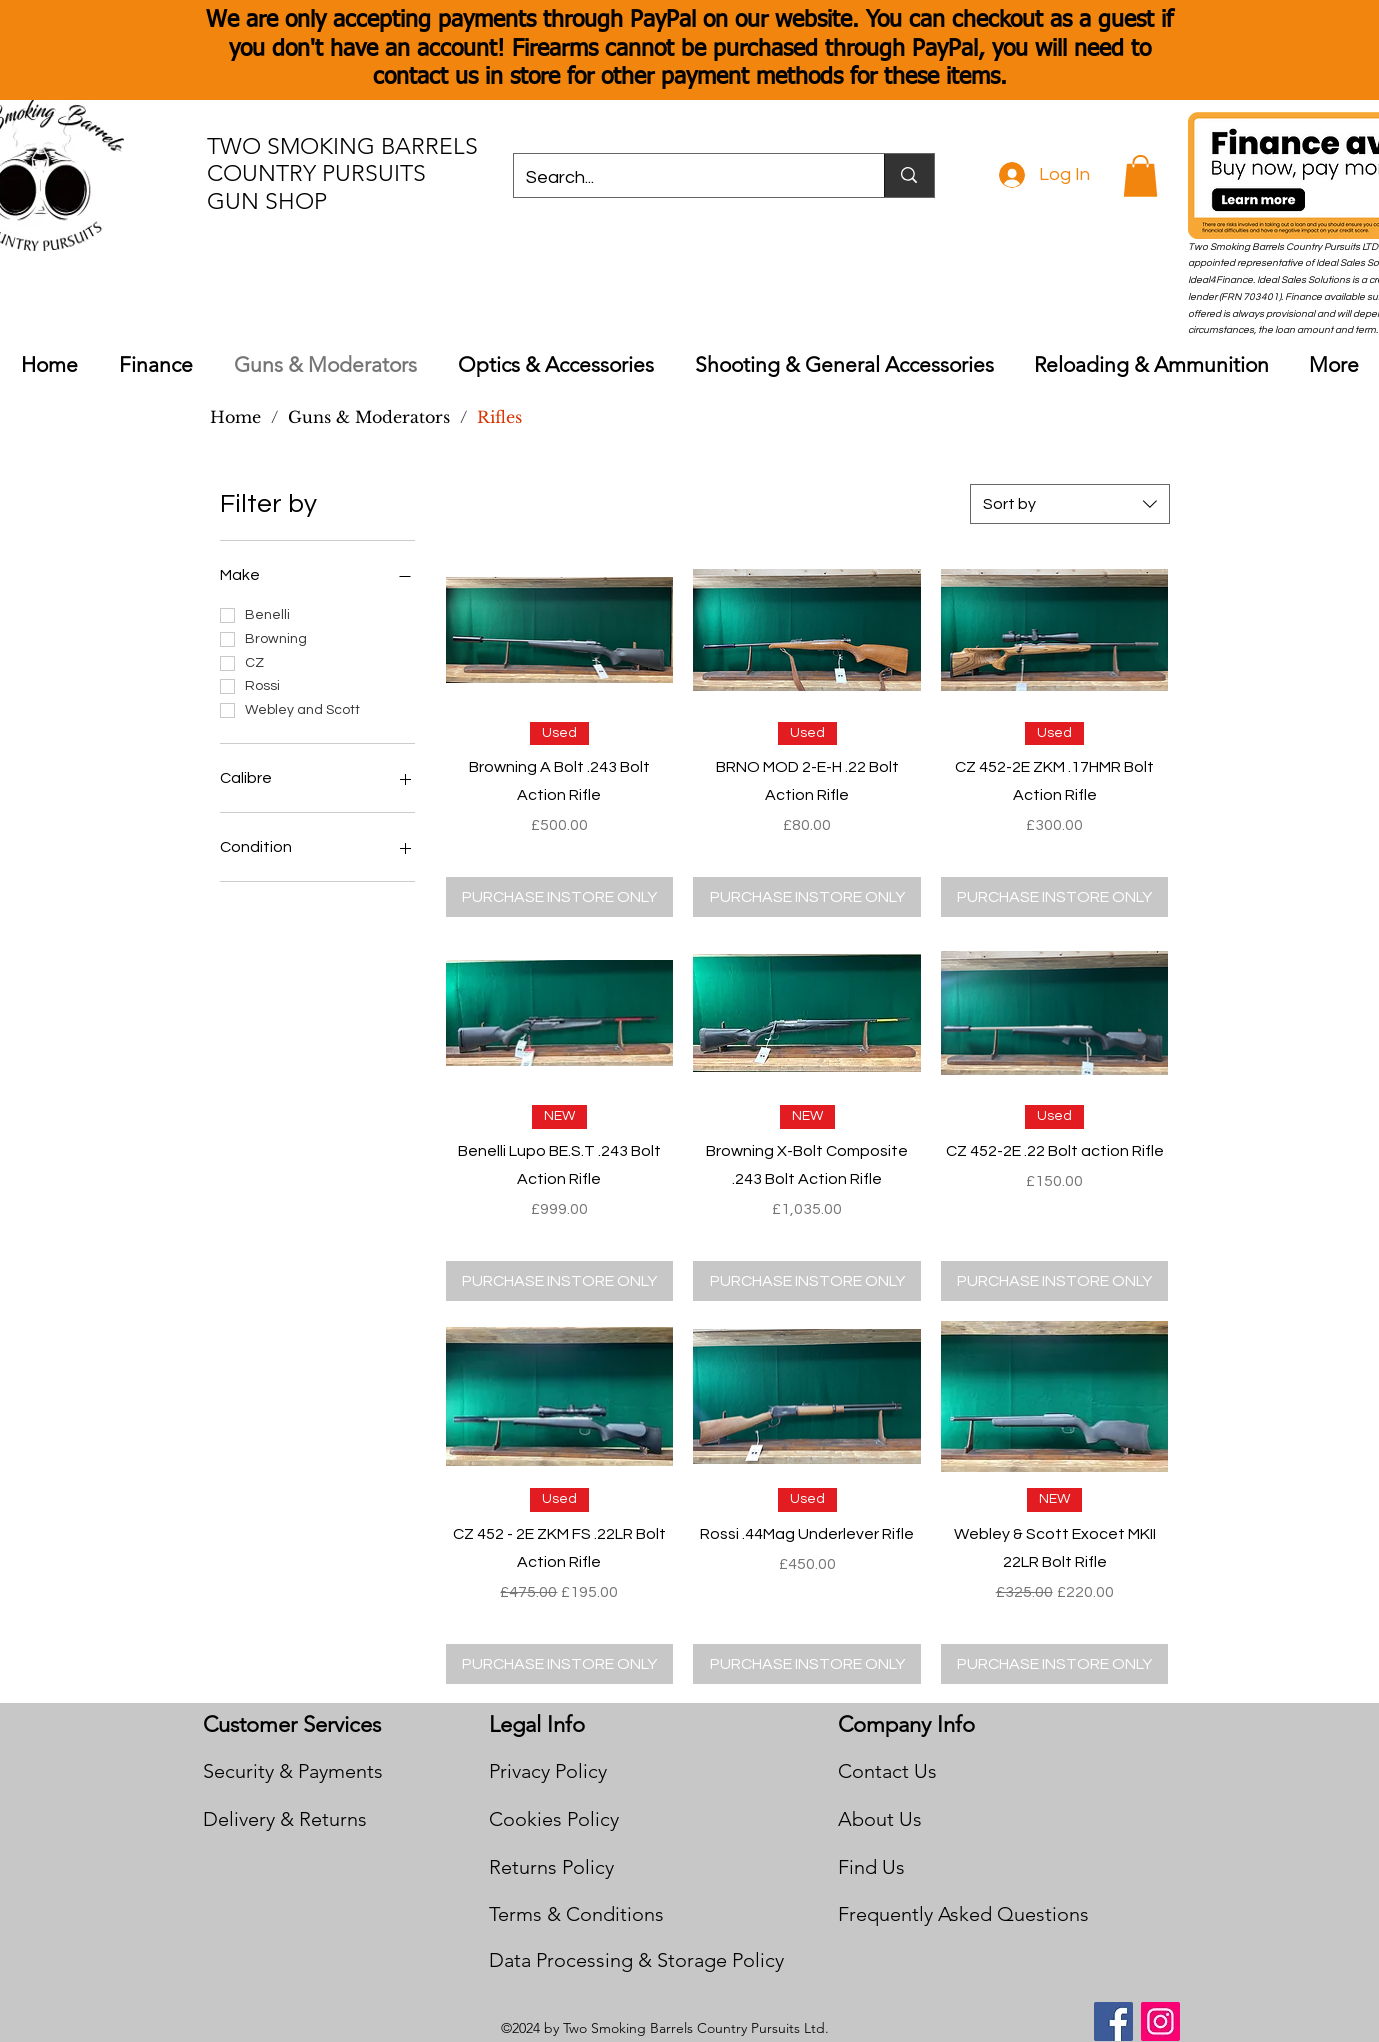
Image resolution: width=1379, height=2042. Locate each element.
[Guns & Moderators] (369, 417)
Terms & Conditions (576, 1914)
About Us (880, 1819)
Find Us (871, 1867)
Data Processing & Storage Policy (636, 1960)
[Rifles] (499, 417)
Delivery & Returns (285, 1819)
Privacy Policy (548, 1771)
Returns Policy (551, 1867)
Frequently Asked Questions (963, 1914)
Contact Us (887, 1771)
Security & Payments (293, 1771)
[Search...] (684, 178)
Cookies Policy (554, 1819)
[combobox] (1070, 504)
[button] (1140, 176)
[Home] (235, 417)
